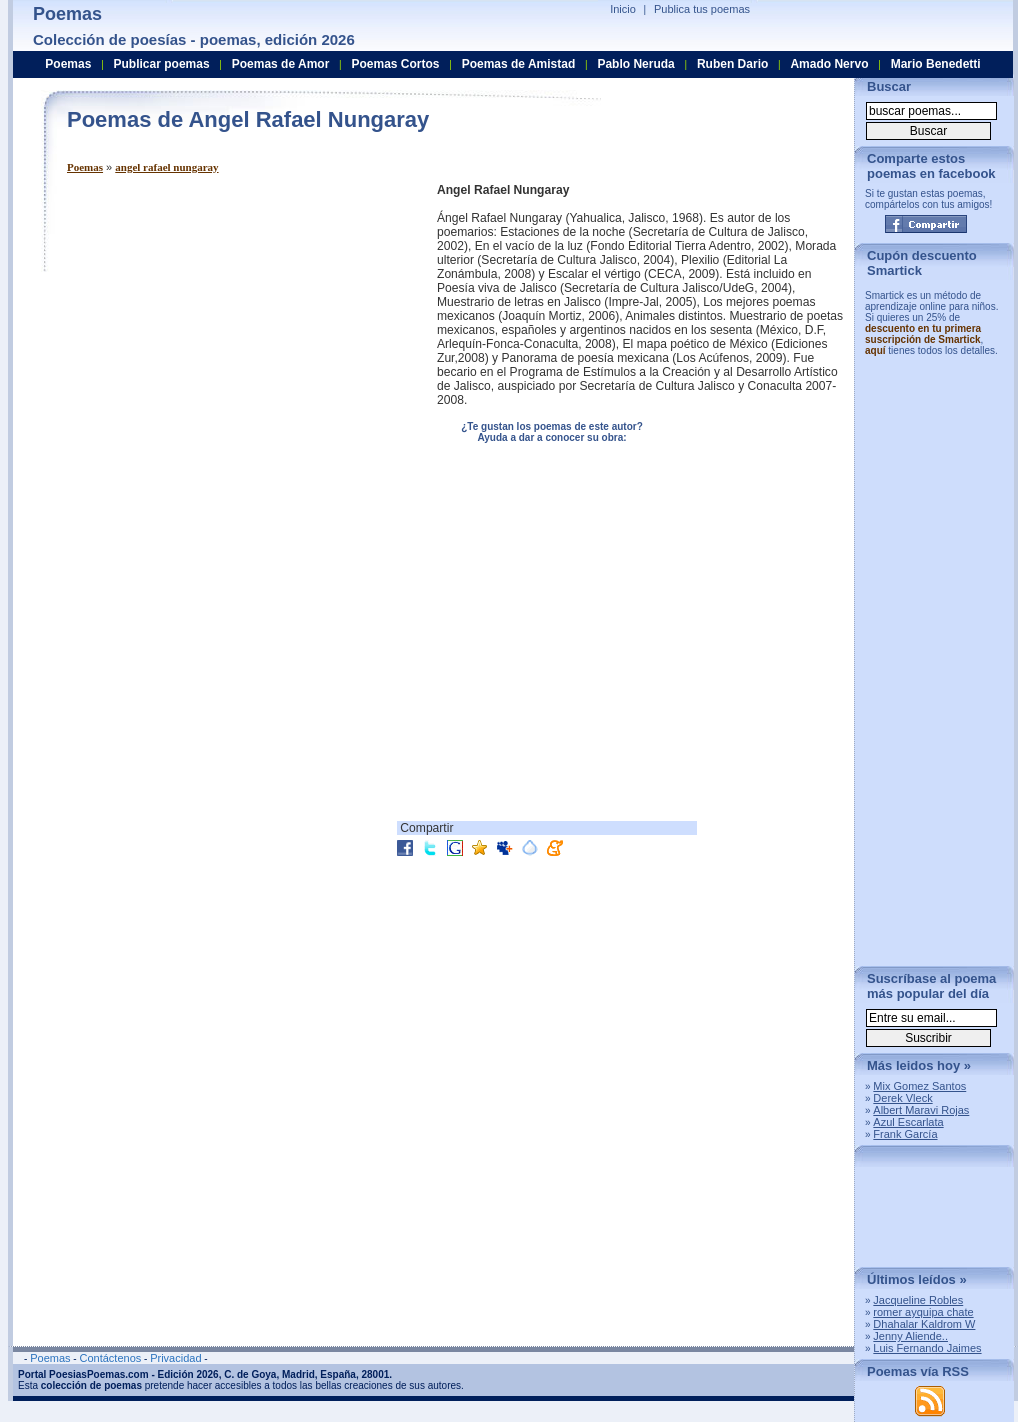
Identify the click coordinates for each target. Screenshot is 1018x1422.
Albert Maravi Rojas (921, 1110)
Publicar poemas (162, 64)
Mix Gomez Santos (919, 1086)
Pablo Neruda (635, 64)
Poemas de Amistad (519, 64)
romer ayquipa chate (923, 1312)
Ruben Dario (732, 64)
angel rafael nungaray (166, 167)
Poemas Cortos (395, 64)
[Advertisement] (235, 323)
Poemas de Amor (281, 64)
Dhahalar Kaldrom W (924, 1324)
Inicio (623, 9)
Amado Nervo (829, 64)
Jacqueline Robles (918, 1300)
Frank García (905, 1134)
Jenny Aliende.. (910, 1336)
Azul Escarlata (908, 1122)
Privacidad (175, 1358)
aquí (875, 350)
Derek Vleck (902, 1098)
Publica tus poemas (702, 9)
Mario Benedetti (936, 64)
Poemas (85, 167)
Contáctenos (110, 1358)
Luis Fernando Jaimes (927, 1348)
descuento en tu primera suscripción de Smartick (923, 334)
